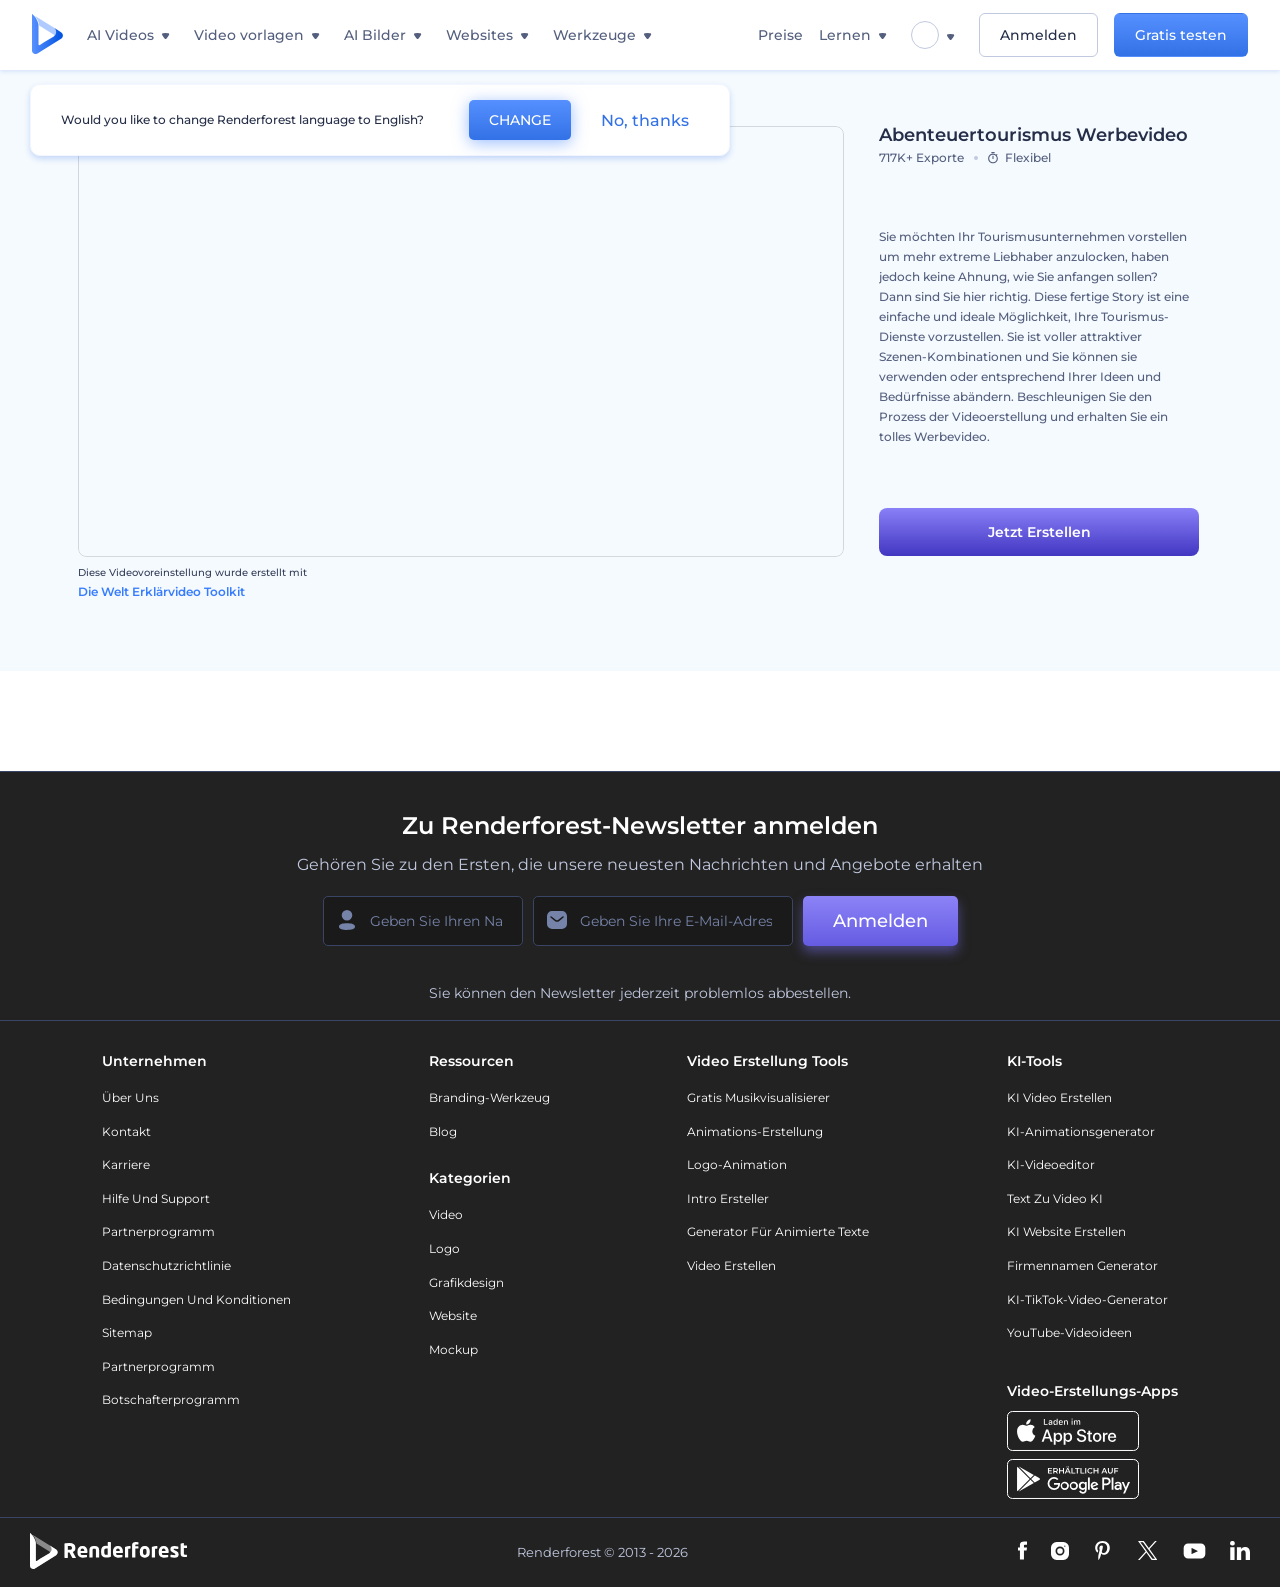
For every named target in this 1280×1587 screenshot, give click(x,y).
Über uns (130, 1097)
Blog (443, 1131)
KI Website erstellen (1066, 1231)
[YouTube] (1194, 1552)
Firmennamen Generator (1082, 1265)
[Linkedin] (1240, 1552)
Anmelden (1038, 35)
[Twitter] (1147, 1552)
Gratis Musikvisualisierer (758, 1097)
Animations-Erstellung (755, 1131)
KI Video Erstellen (1059, 1097)
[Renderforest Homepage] (47, 35)
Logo (444, 1248)
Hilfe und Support (156, 1198)
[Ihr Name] (423, 921)
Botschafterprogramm (171, 1399)
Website (453, 1315)
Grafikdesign (466, 1282)
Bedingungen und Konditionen (196, 1299)
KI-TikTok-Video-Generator (1087, 1299)
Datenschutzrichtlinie (166, 1265)
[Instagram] (1060, 1552)
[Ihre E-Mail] (663, 921)
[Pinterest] (1102, 1552)
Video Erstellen (731, 1265)
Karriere (126, 1164)
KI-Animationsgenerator (1081, 1131)
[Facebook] (1022, 1552)
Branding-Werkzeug (489, 1097)
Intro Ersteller (728, 1198)
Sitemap (127, 1332)
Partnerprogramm (158, 1231)
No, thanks (645, 120)
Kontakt (126, 1131)
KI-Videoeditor (1051, 1164)
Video (446, 1214)
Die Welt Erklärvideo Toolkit (161, 591)
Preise (780, 35)
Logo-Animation (737, 1164)
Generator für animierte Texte (778, 1231)
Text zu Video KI (1055, 1198)
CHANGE (520, 120)
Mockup (453, 1349)
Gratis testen (1181, 35)
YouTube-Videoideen (1069, 1332)
